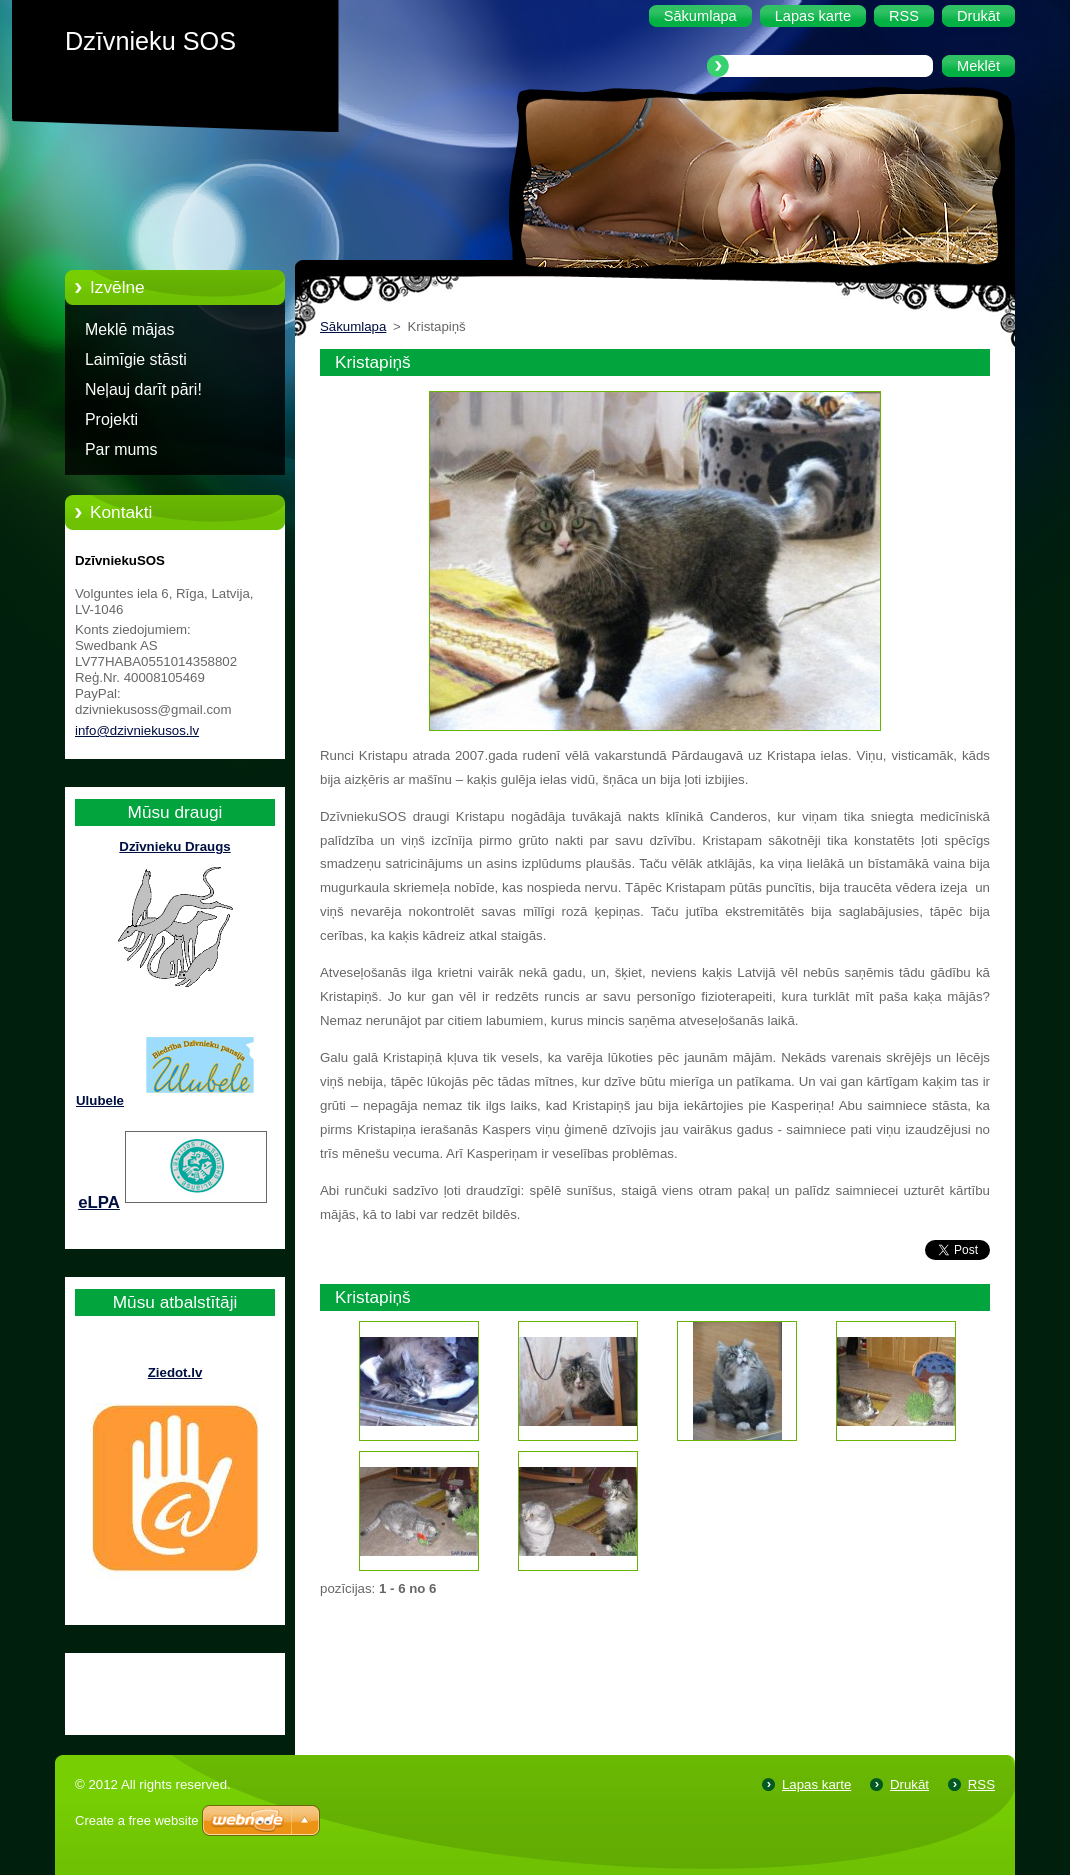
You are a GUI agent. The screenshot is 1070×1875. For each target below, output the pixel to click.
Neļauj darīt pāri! (143, 389)
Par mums (121, 449)
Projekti (111, 419)
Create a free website (137, 1820)
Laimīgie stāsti (136, 359)
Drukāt (909, 1784)
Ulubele (100, 1100)
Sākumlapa (353, 326)
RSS (981, 1784)
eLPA (99, 1202)
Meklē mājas (129, 329)
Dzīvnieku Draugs (174, 846)
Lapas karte (816, 1784)
